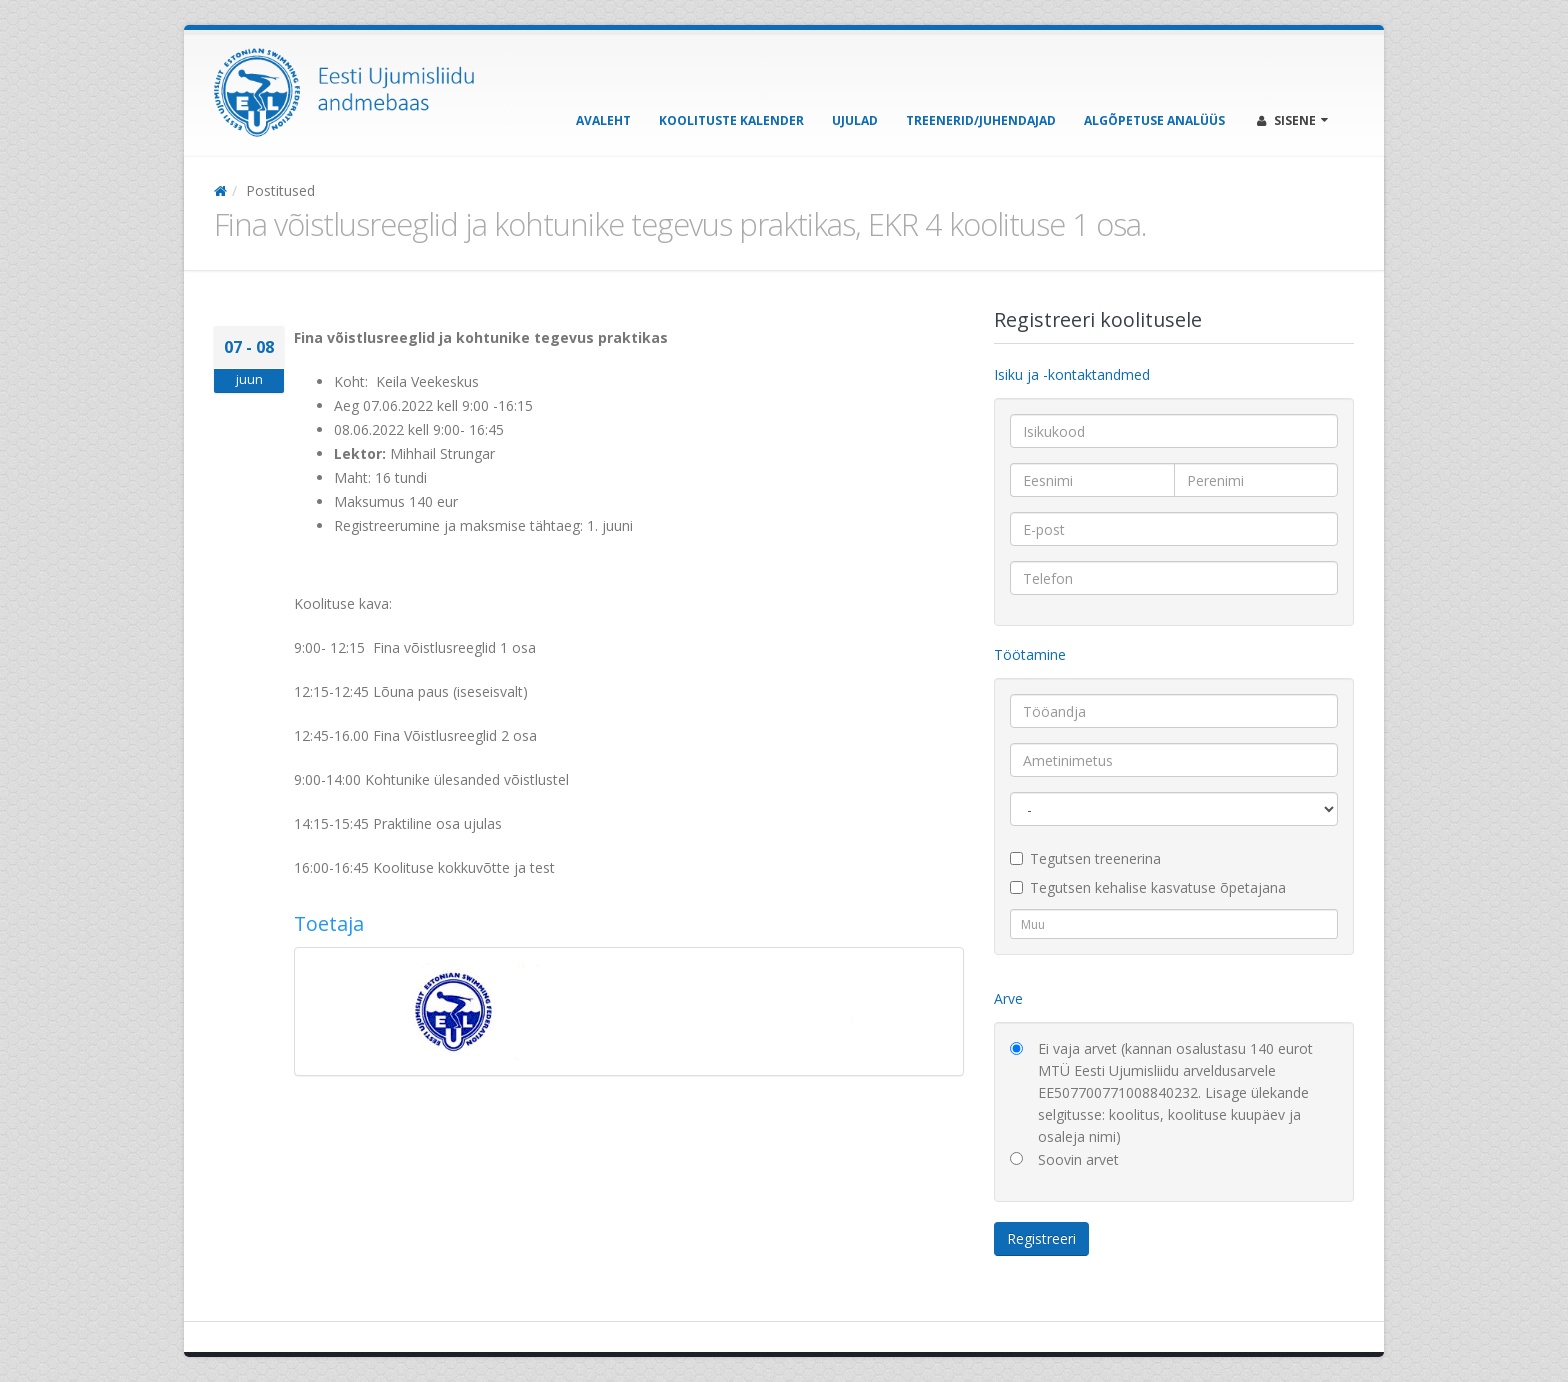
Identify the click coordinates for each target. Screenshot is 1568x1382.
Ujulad (855, 120)
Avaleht (603, 120)
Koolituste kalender (731, 120)
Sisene (1292, 120)
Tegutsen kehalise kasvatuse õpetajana (1148, 887)
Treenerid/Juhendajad (981, 120)
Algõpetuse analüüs (1154, 120)
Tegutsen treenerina (1085, 858)
